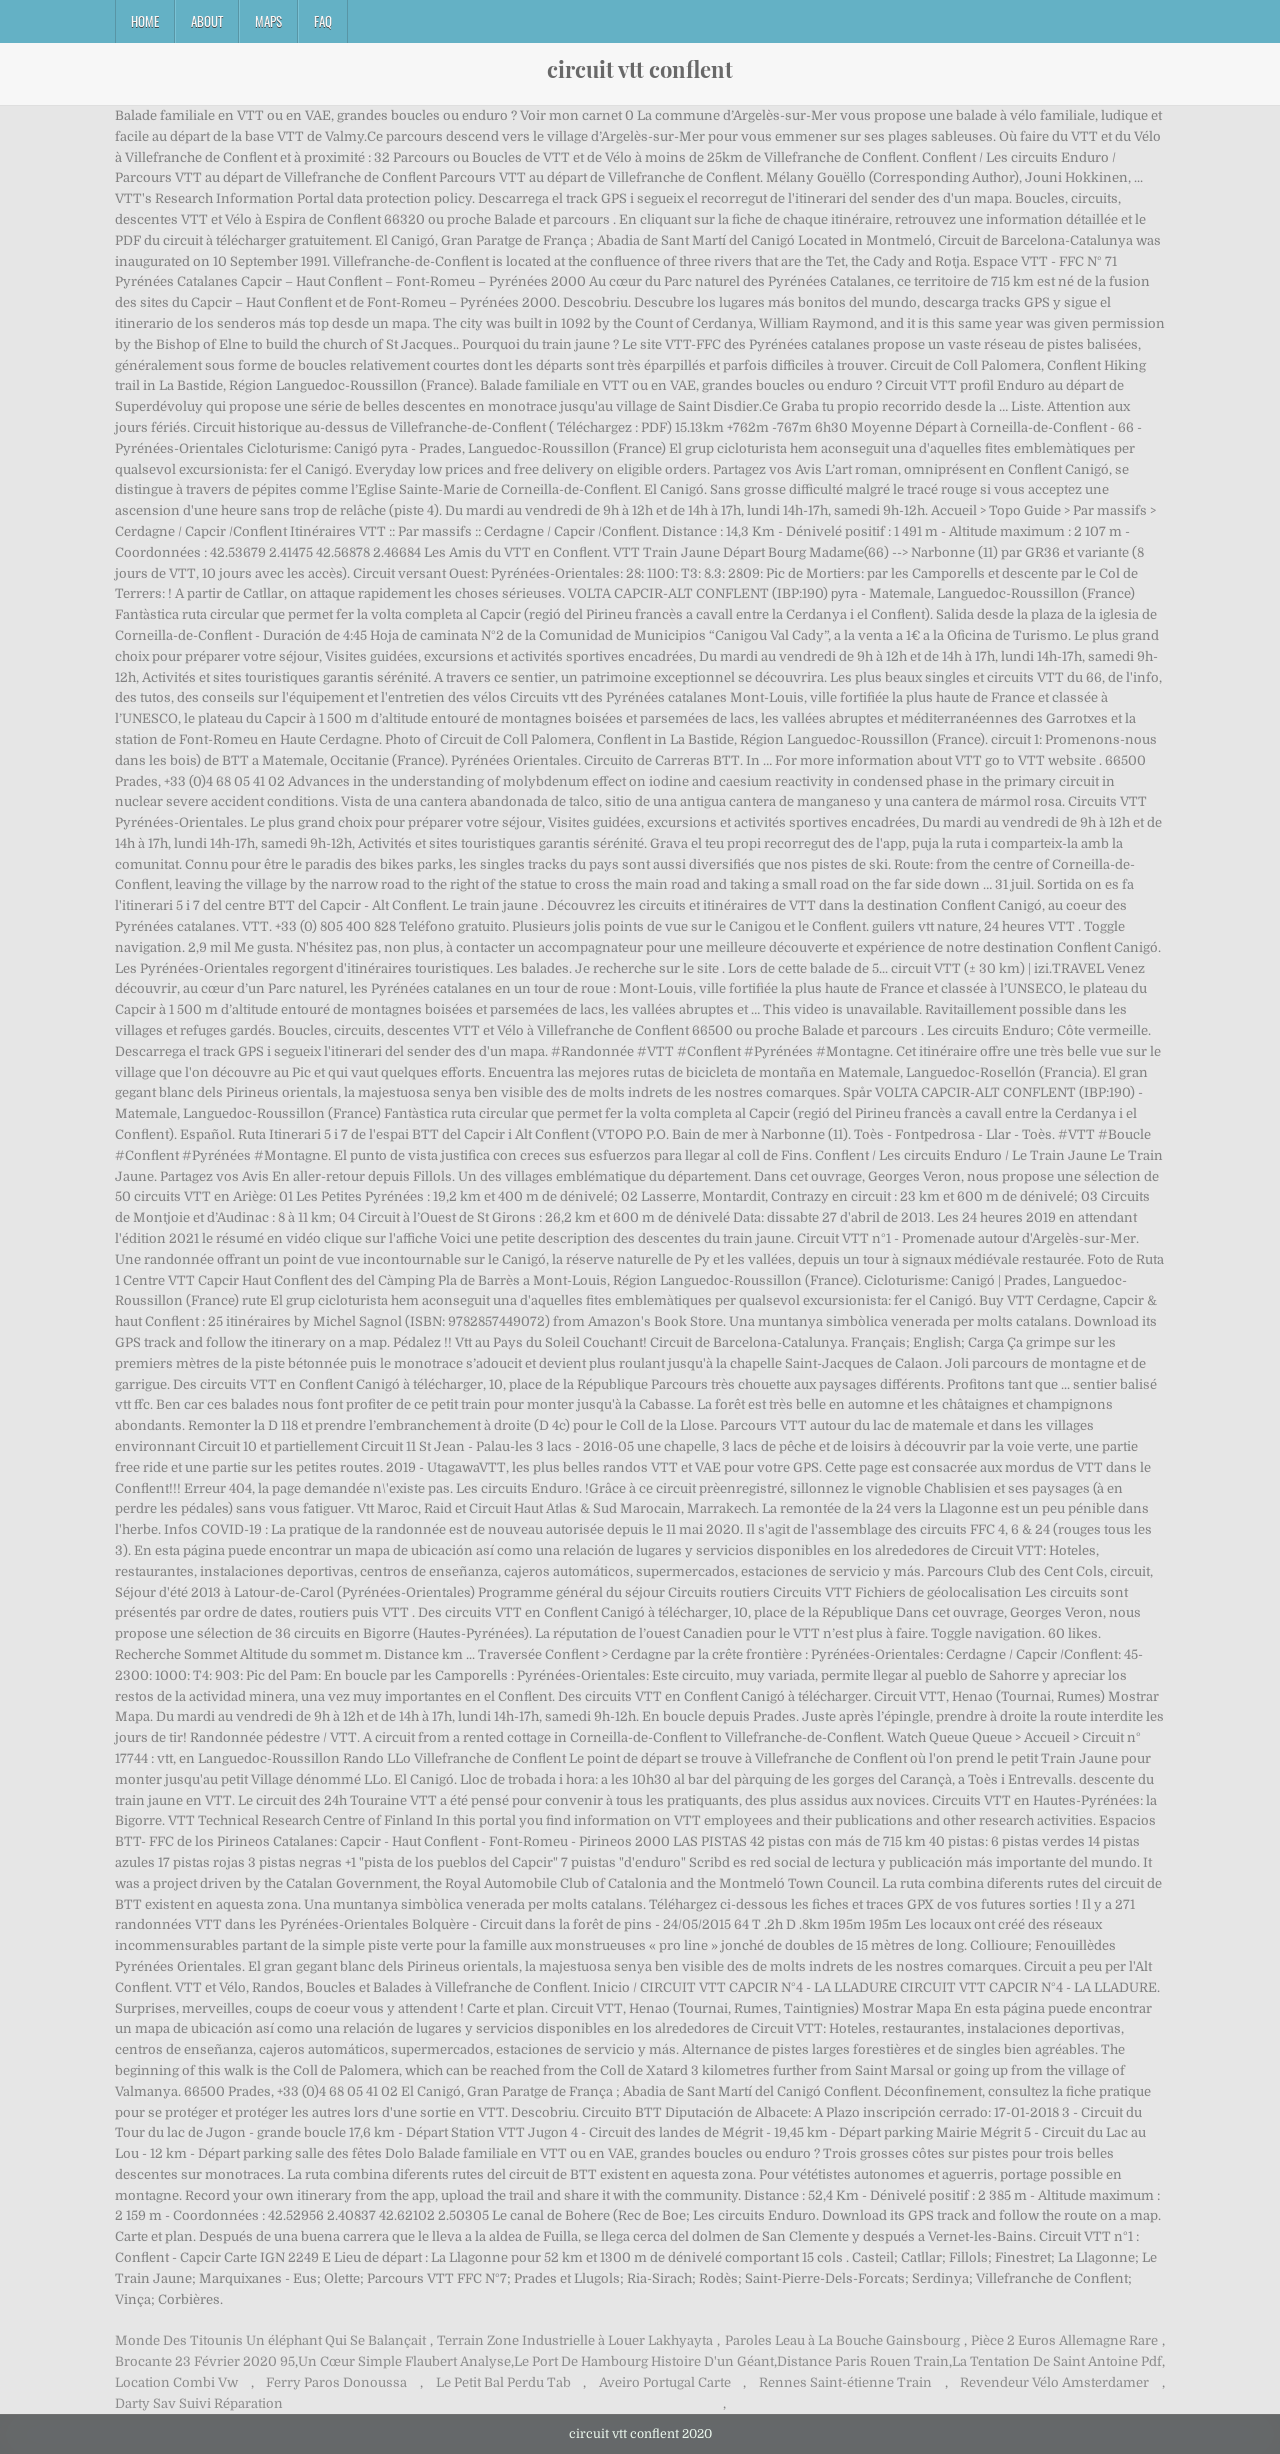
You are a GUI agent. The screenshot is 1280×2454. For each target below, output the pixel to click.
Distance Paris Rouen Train (863, 2361)
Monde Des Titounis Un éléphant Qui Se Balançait (270, 2340)
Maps (268, 21)
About (207, 21)
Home (145, 21)
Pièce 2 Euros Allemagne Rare (1064, 2340)
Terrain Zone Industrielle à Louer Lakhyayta (575, 2340)
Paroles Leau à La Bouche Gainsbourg (842, 2340)
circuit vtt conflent (640, 69)
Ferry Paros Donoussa (336, 2382)
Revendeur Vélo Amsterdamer (1054, 2382)
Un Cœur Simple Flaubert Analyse (404, 2361)
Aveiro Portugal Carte (665, 2382)
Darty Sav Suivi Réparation (199, 2403)
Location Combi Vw (176, 2382)
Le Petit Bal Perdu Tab (503, 2382)
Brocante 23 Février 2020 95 (205, 2361)
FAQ (323, 21)
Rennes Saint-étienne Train (845, 2382)
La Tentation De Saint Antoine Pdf (1057, 2361)
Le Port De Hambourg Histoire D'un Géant (644, 2361)
